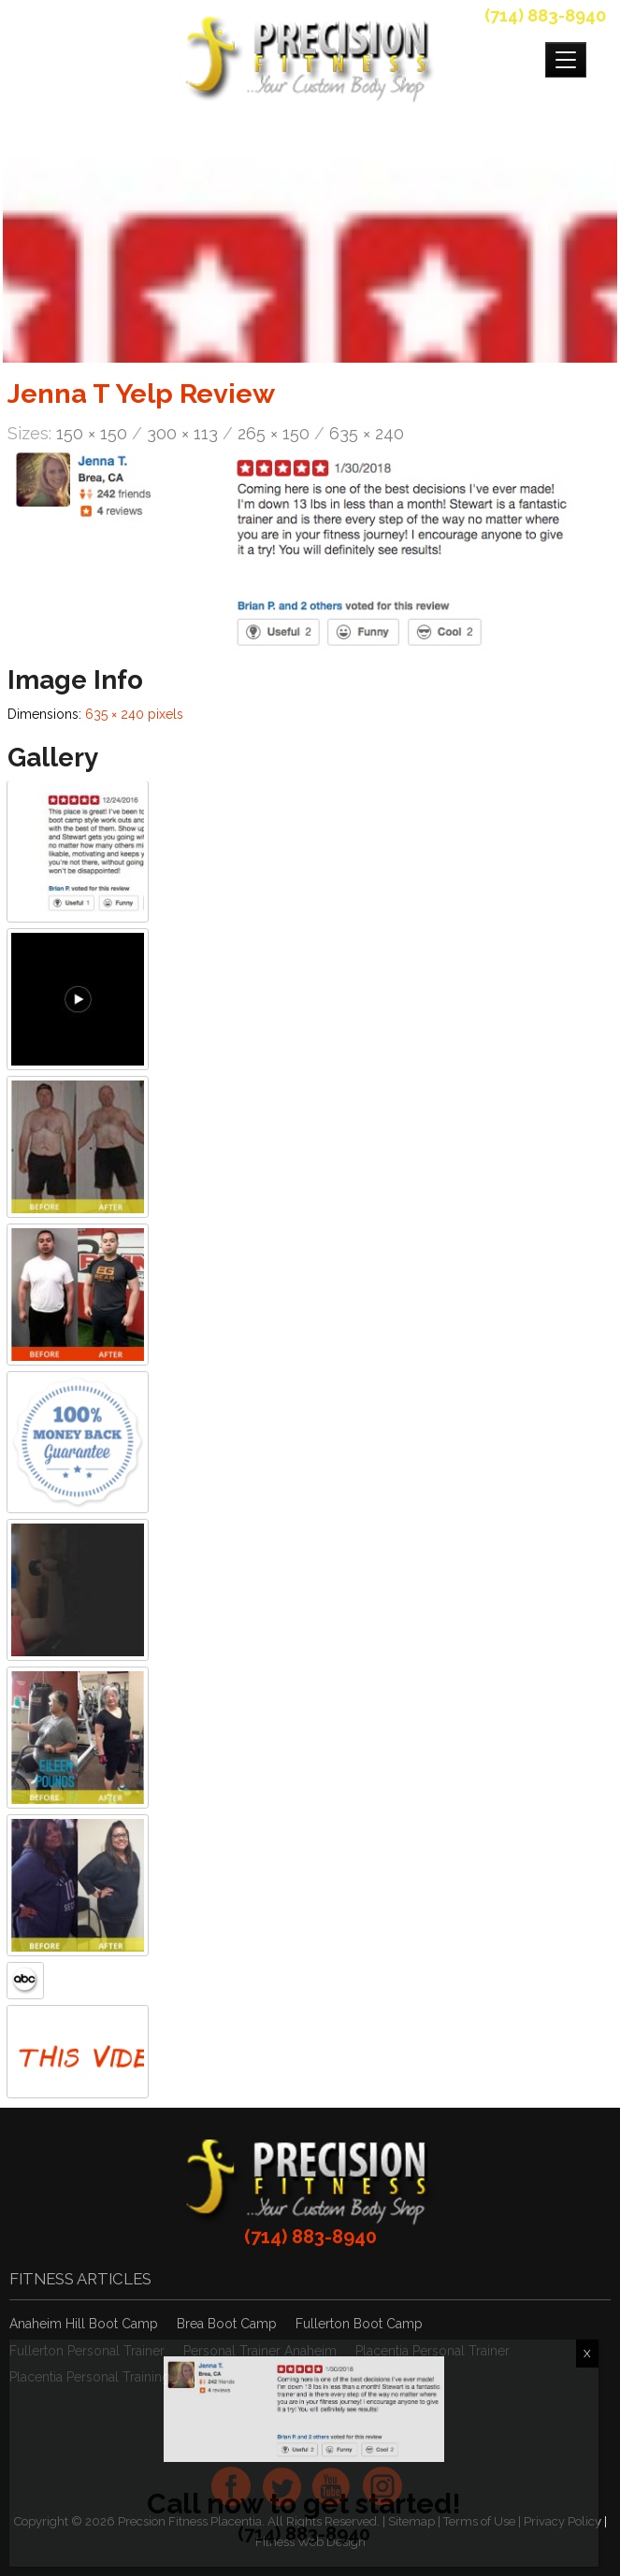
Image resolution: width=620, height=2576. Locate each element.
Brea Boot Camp (227, 2323)
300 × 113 (182, 433)
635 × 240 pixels (134, 714)
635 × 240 (366, 433)
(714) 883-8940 (545, 15)
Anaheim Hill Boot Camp (83, 2323)
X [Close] (587, 2353)
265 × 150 (274, 433)
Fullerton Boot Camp (359, 2323)
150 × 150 (91, 433)
